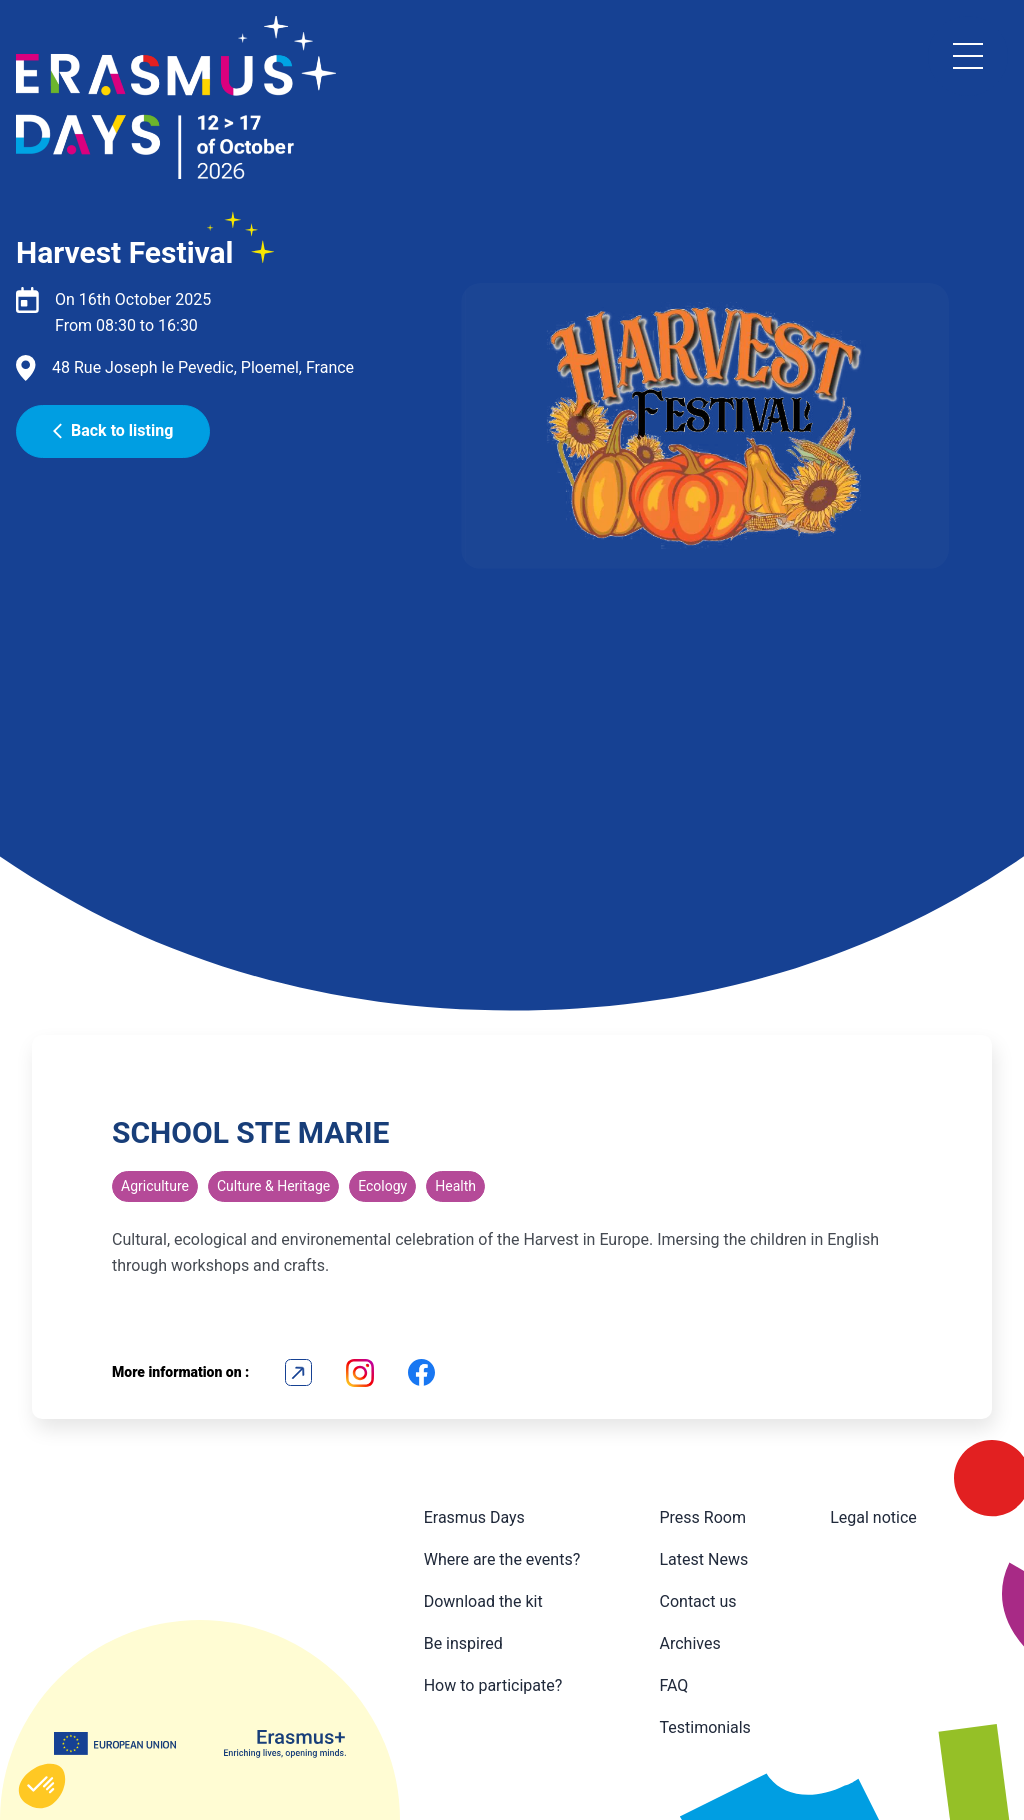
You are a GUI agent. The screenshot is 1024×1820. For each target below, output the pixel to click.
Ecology (382, 1186)
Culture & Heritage (273, 1186)
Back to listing (113, 430)
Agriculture (155, 1186)
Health (455, 1186)
